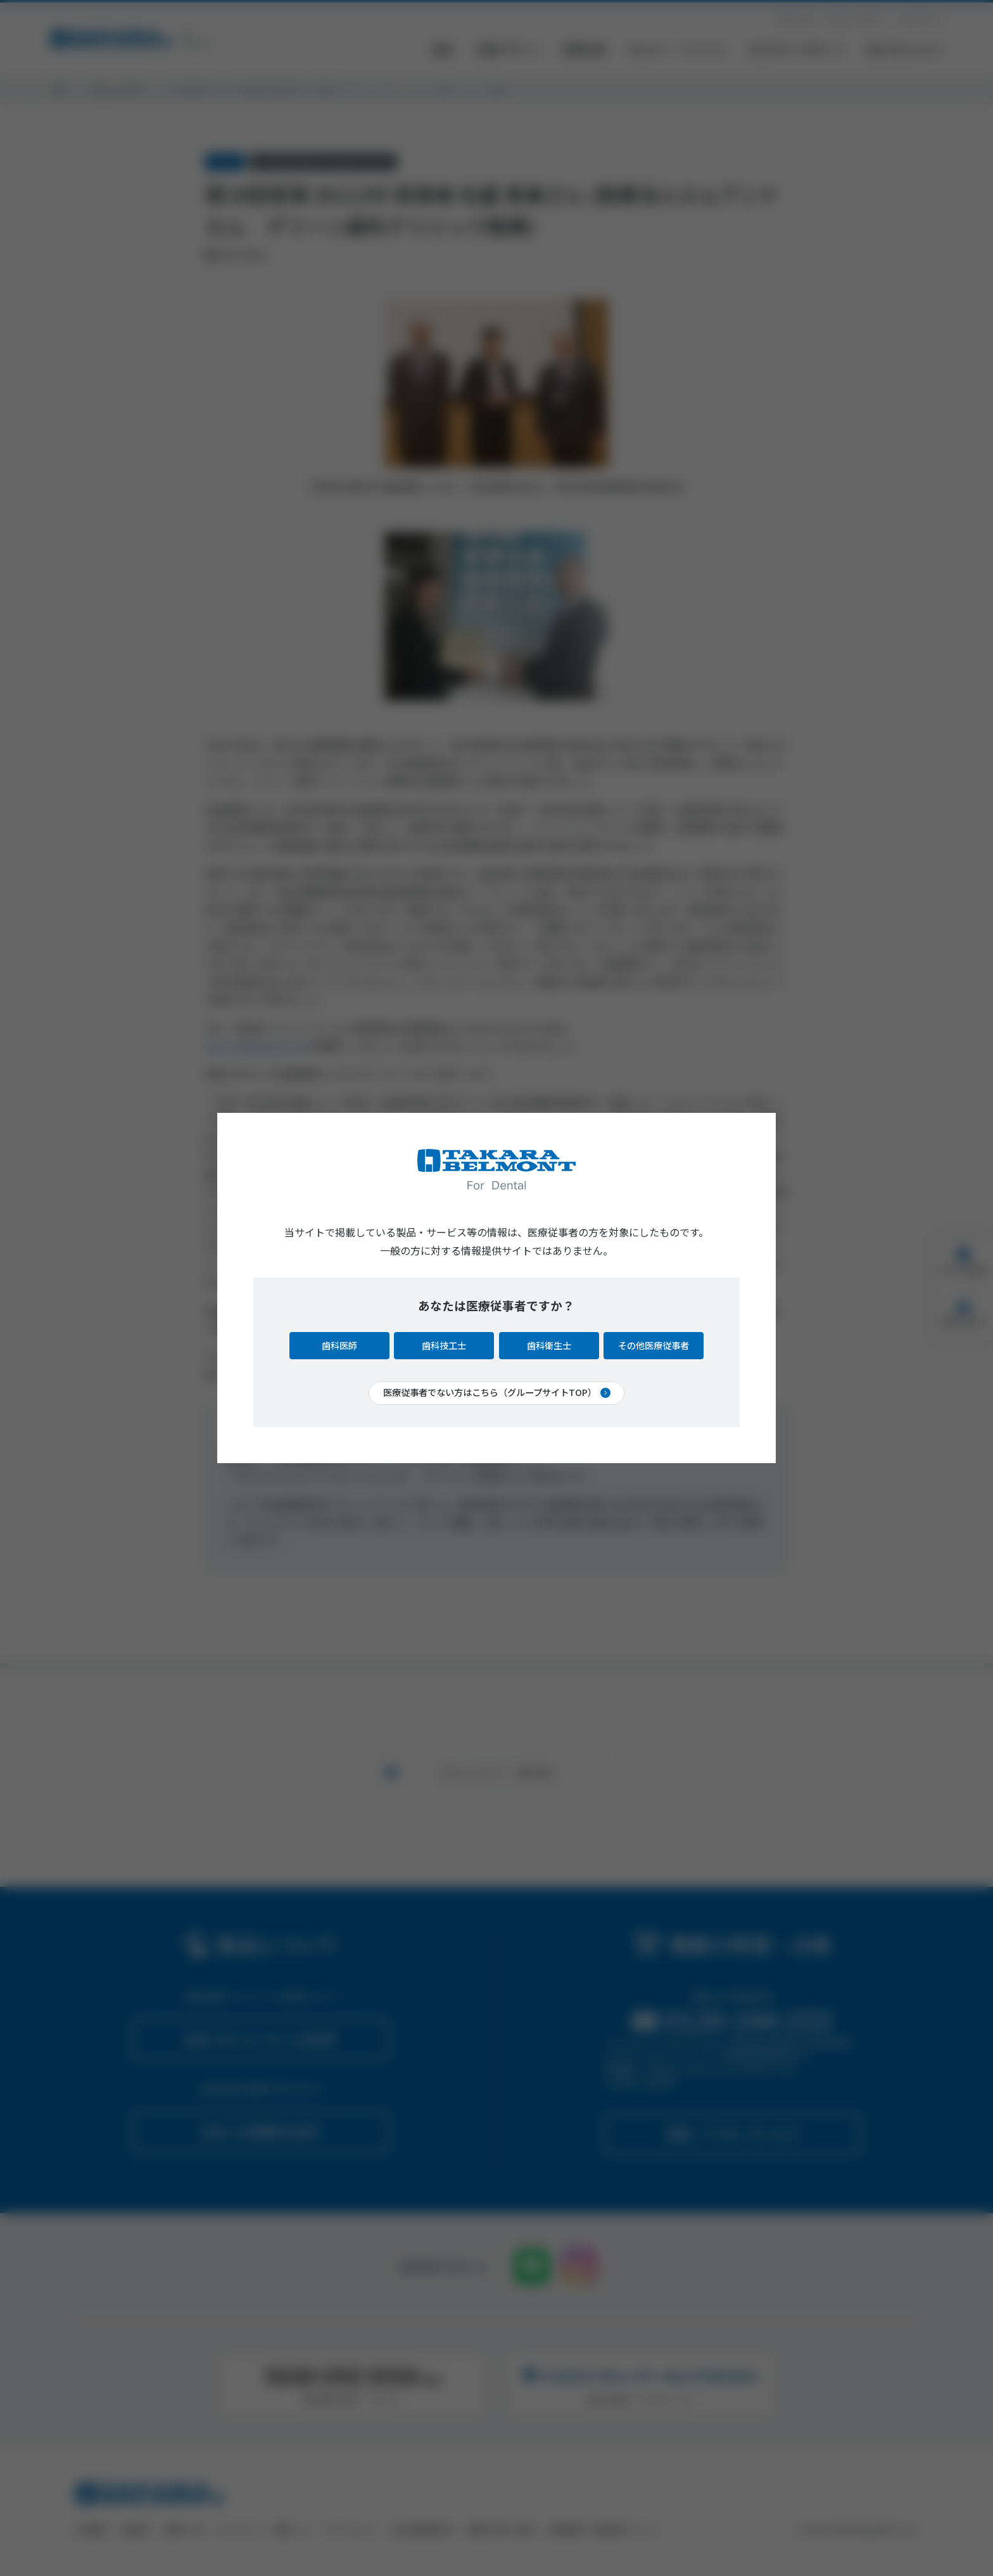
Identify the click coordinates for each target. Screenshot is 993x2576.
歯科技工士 (444, 1345)
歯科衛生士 (549, 1345)
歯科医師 (339, 1345)
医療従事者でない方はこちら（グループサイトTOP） (490, 1392)
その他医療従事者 (653, 1345)
